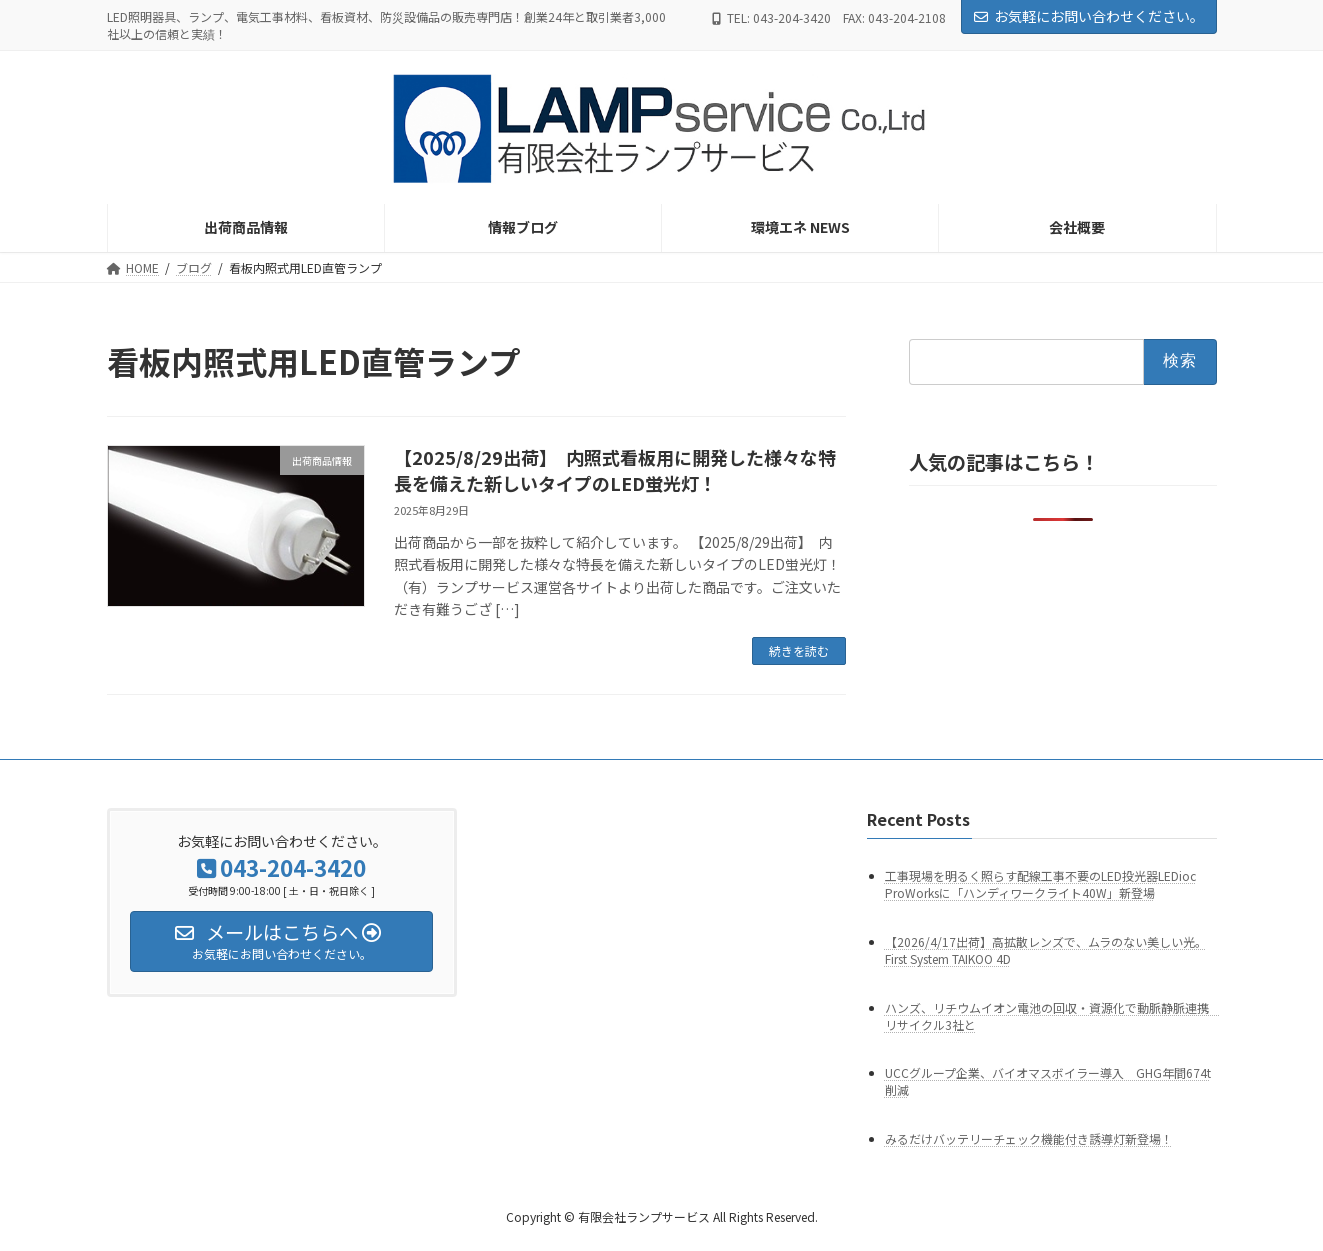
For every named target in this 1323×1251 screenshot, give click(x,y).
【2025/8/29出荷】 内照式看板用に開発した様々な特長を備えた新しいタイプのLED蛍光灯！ (615, 469)
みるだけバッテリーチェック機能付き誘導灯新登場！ (1029, 1139)
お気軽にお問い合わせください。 (1089, 16)
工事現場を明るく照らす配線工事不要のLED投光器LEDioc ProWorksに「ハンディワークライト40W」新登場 (1040, 884)
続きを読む (799, 650)
